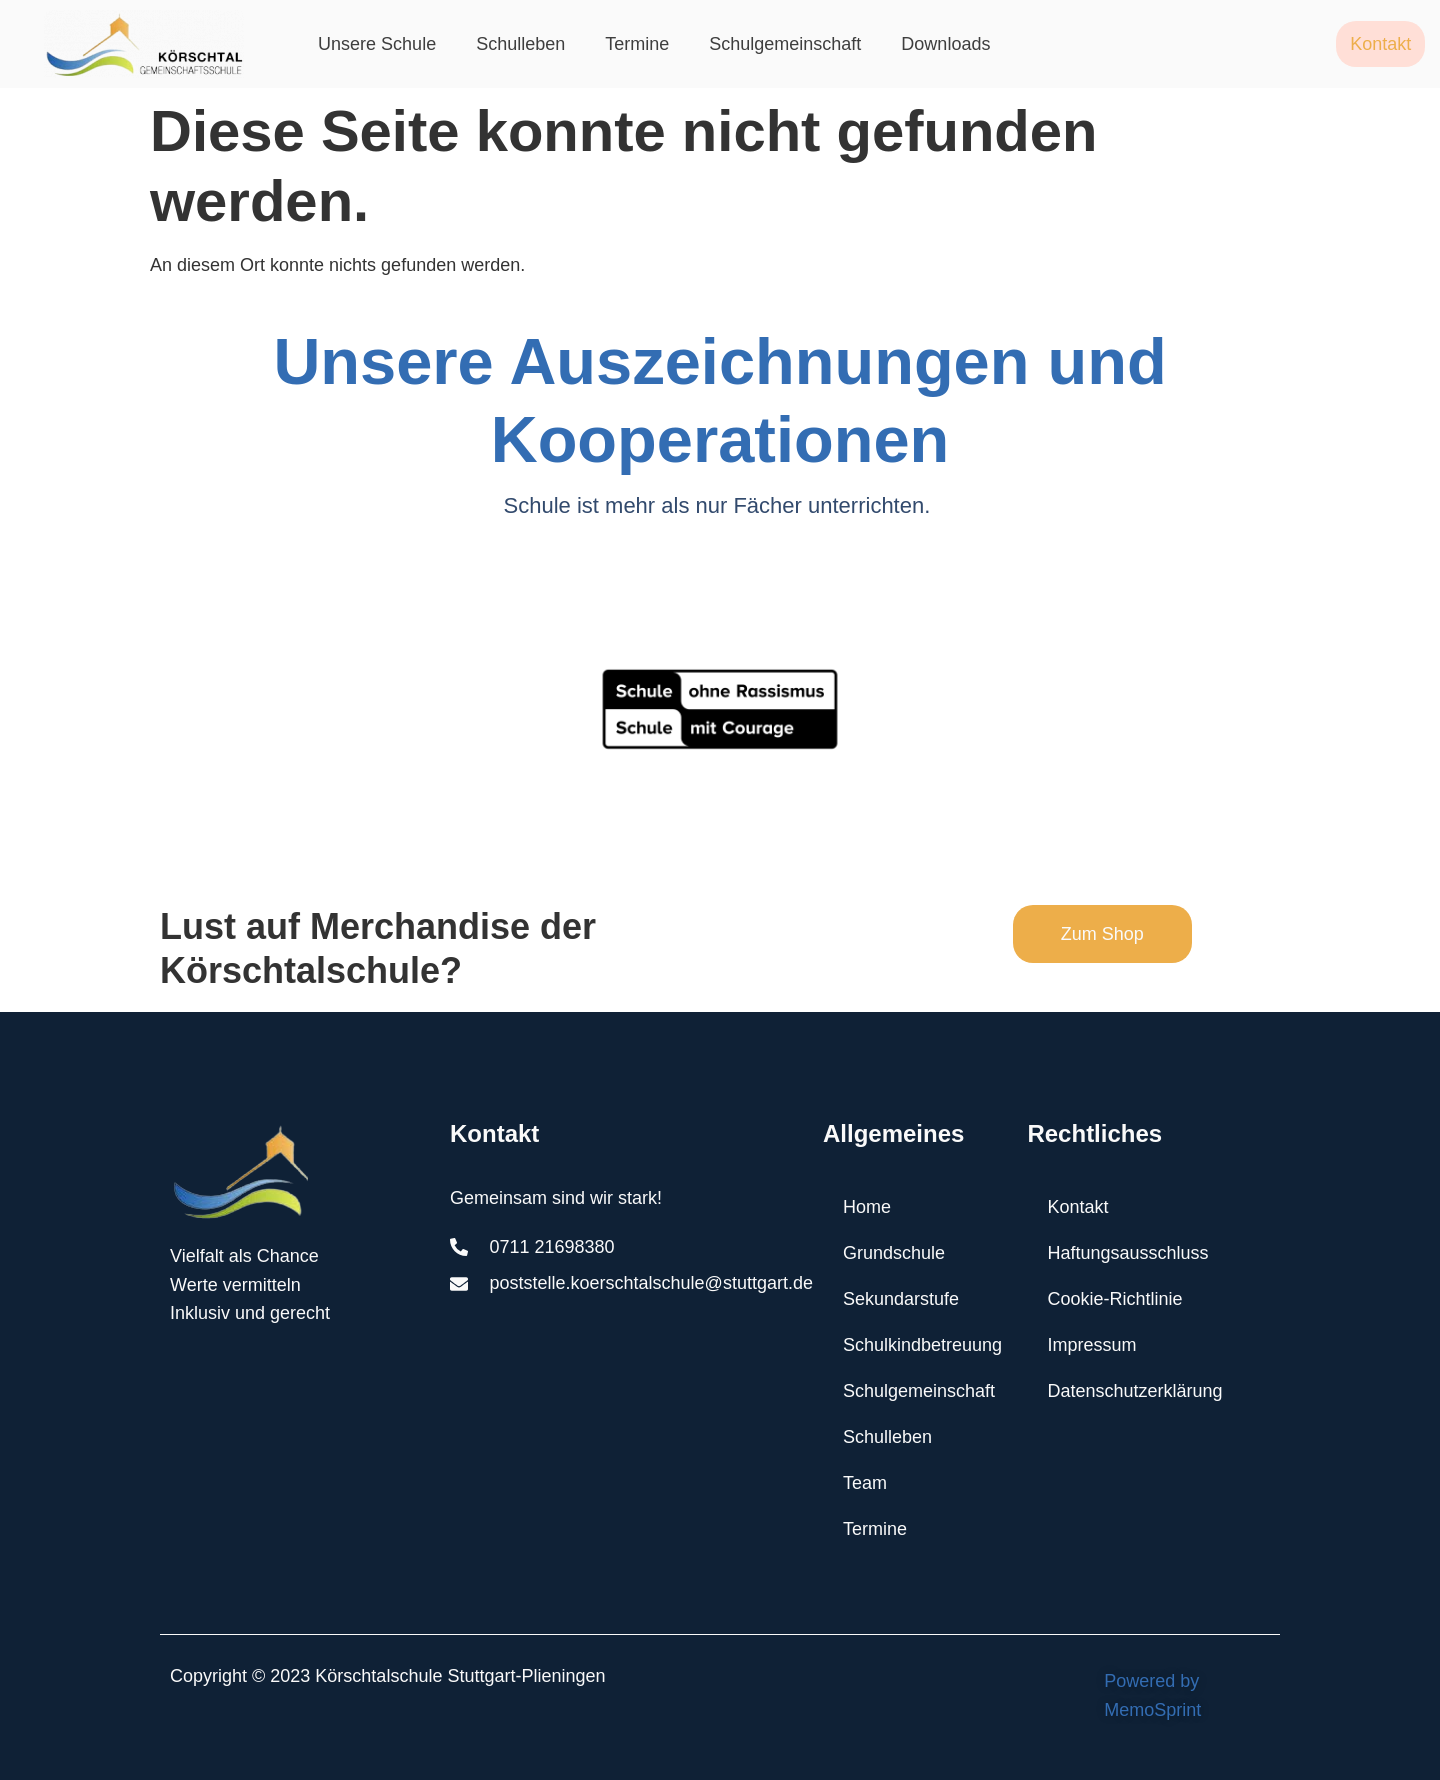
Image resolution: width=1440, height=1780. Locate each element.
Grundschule (894, 1253)
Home (867, 1207)
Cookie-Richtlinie (1114, 1299)
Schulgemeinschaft (785, 44)
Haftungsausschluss (1127, 1253)
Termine (637, 44)
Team (865, 1483)
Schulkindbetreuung (922, 1345)
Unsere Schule (377, 44)
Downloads (945, 44)
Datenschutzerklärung (1134, 1391)
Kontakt (1077, 1207)
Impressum (1091, 1345)
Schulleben (520, 44)
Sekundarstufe (901, 1299)
